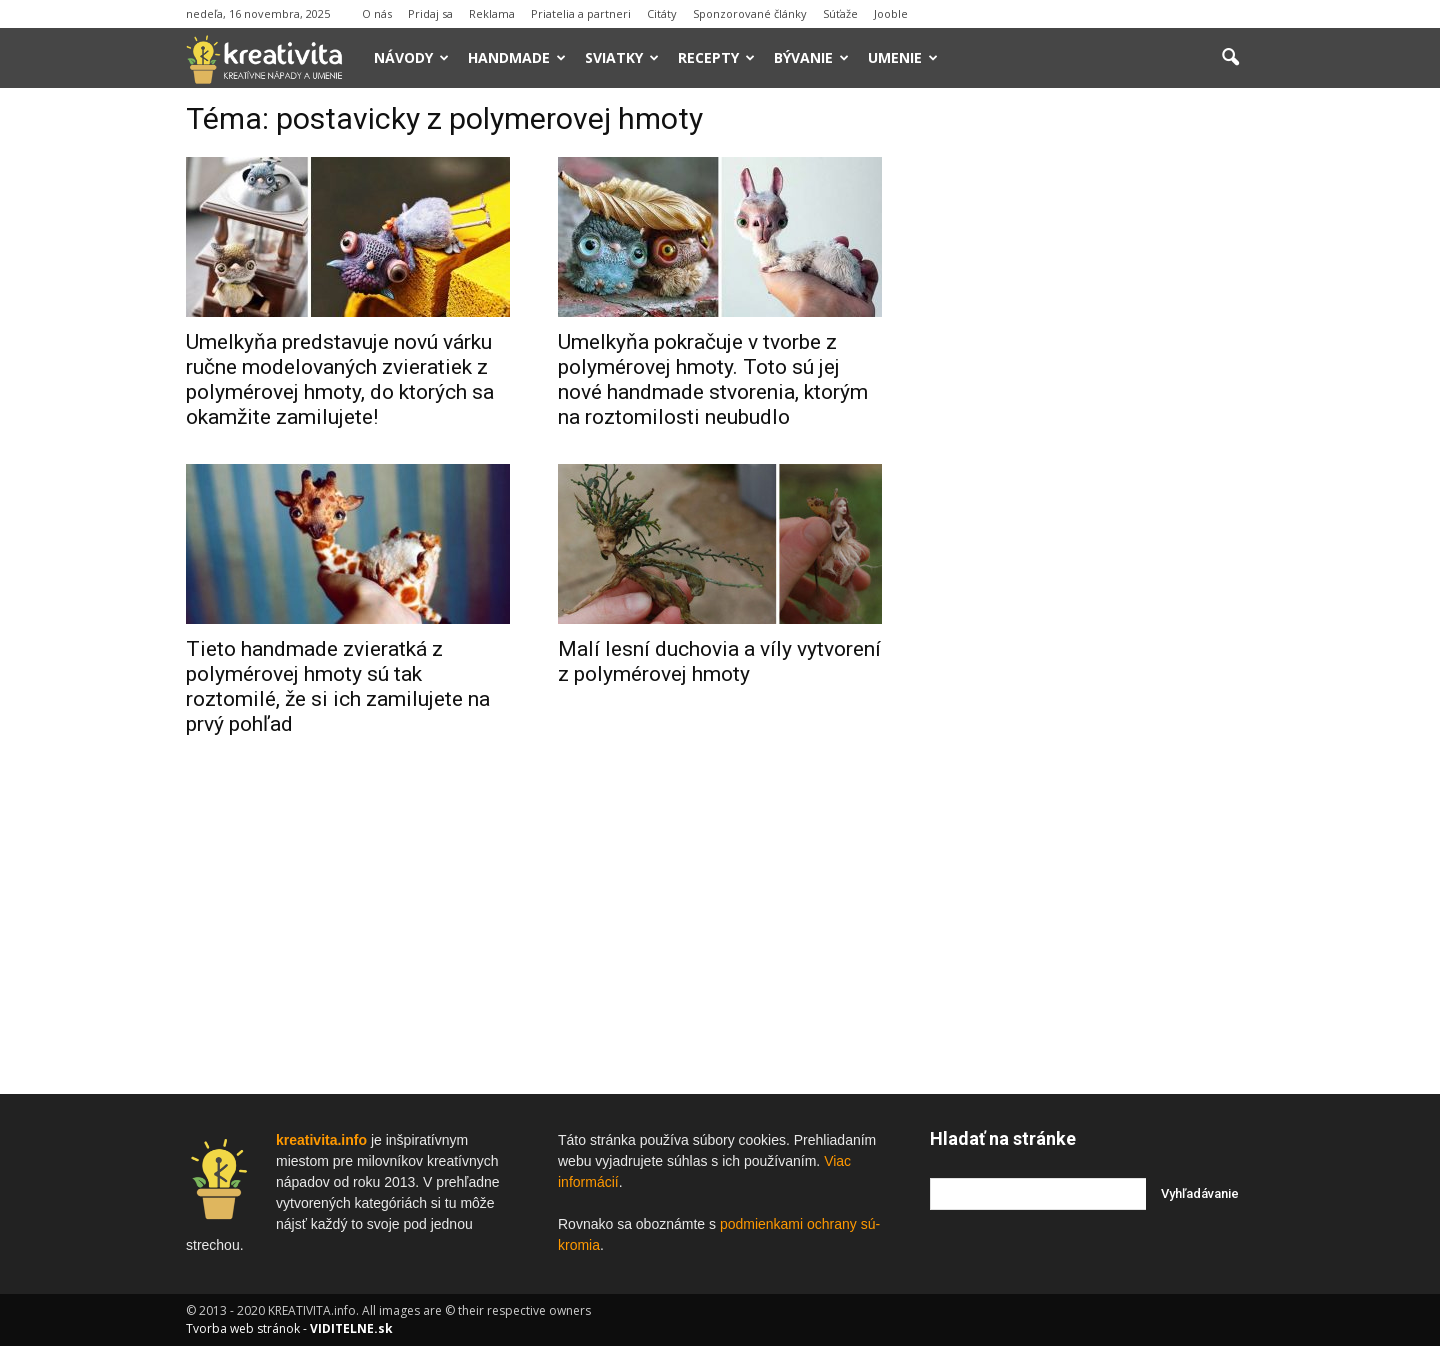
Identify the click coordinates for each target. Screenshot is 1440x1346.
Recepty (716, 57)
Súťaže (840, 13)
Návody (411, 57)
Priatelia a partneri (581, 13)
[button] (1230, 58)
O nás (377, 13)
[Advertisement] (1092, 409)
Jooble (891, 13)
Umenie (903, 57)
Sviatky (622, 57)
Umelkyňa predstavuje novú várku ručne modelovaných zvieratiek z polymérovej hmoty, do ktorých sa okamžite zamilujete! (340, 379)
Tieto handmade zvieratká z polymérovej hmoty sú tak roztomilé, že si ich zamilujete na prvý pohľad (338, 686)
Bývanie (811, 57)
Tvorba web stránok (243, 1328)
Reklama (492, 13)
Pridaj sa (430, 13)
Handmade (517, 57)
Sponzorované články (750, 13)
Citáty (662, 13)
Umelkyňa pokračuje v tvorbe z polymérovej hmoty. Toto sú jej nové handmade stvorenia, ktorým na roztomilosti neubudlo (713, 379)
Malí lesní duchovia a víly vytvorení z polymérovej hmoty (719, 661)
